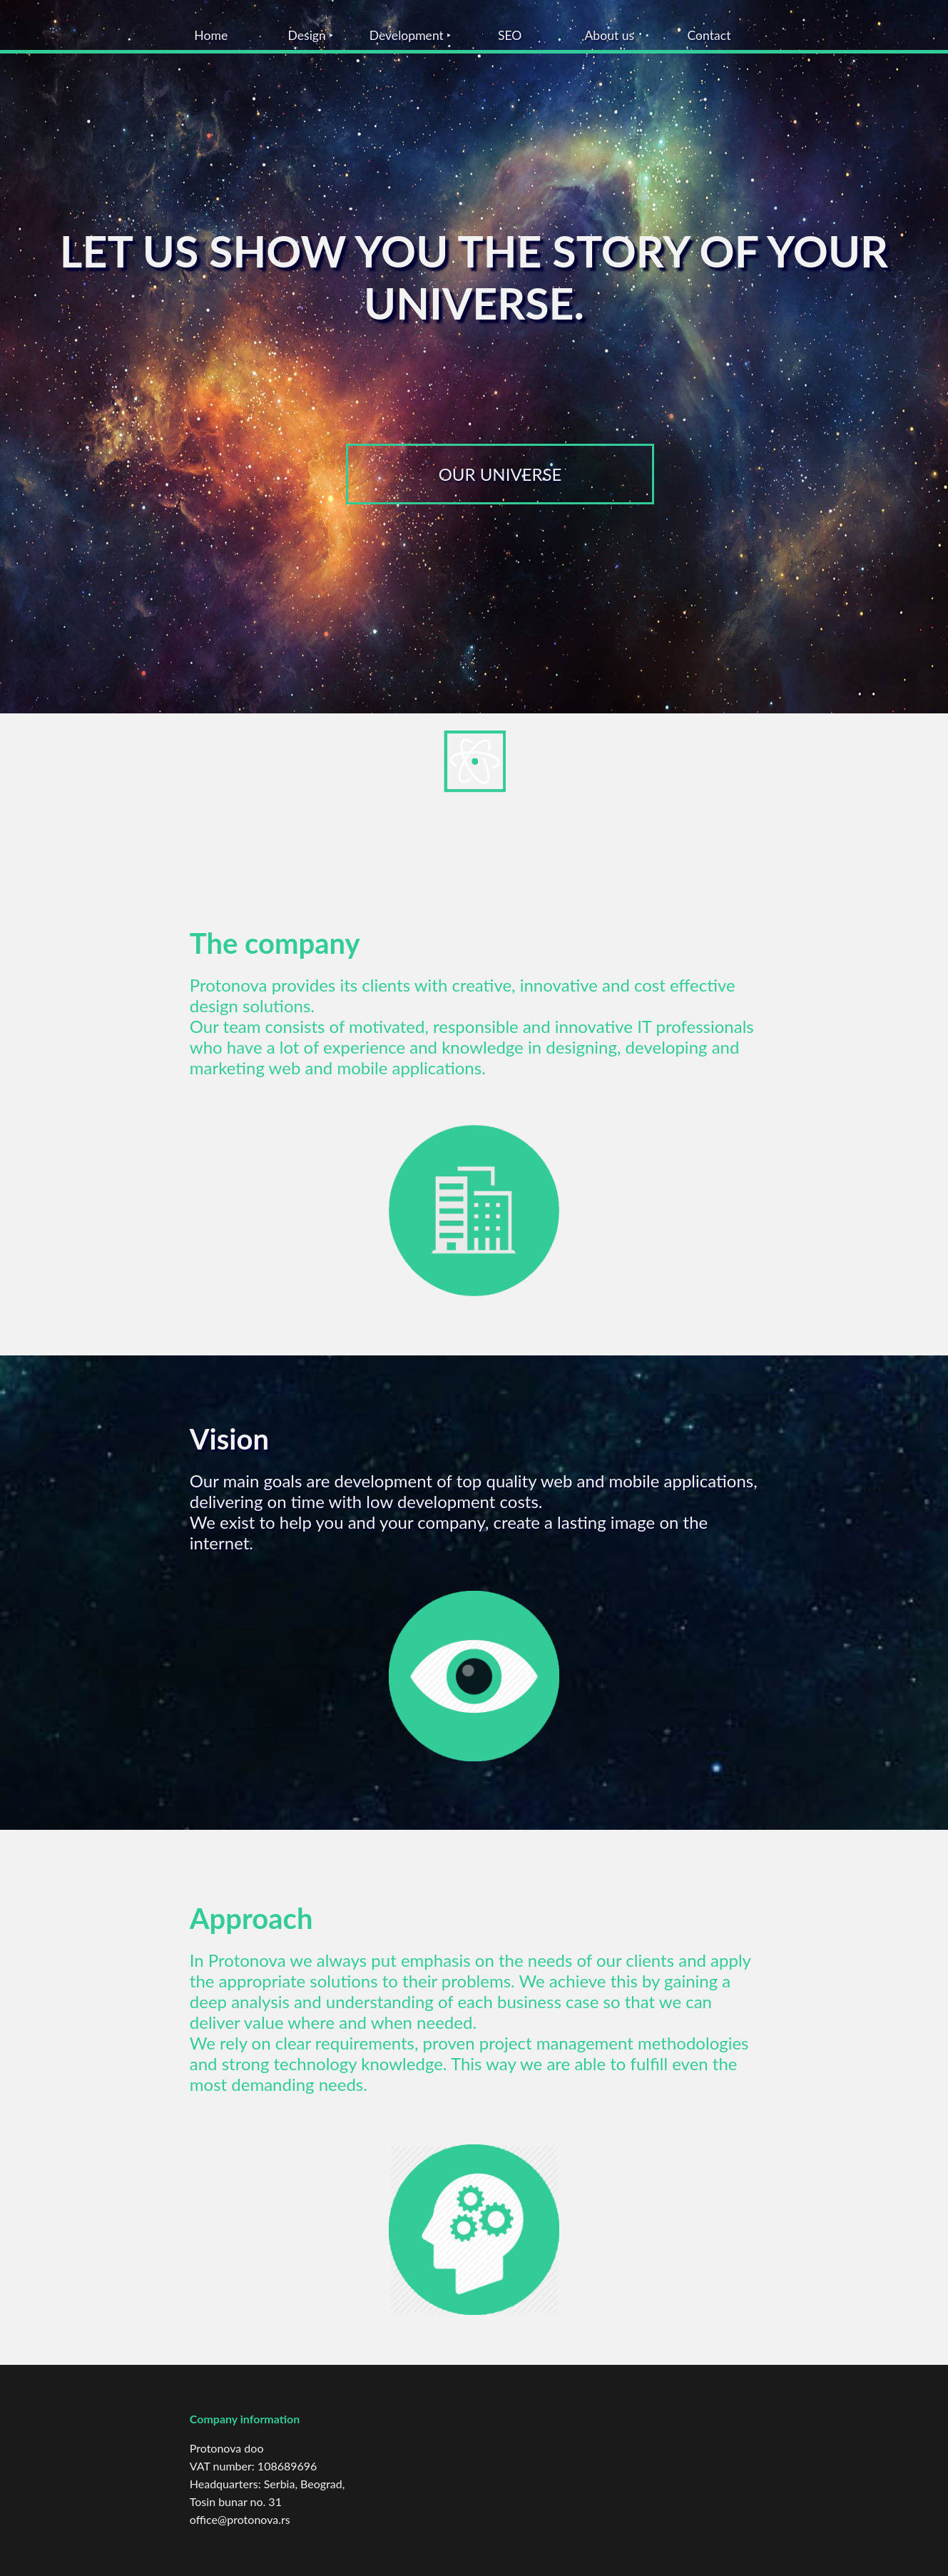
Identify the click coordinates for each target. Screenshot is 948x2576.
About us (609, 35)
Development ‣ (410, 35)
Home (211, 35)
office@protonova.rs (240, 2519)
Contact (708, 35)
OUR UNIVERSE (500, 474)
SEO (510, 35)
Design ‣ (310, 35)
